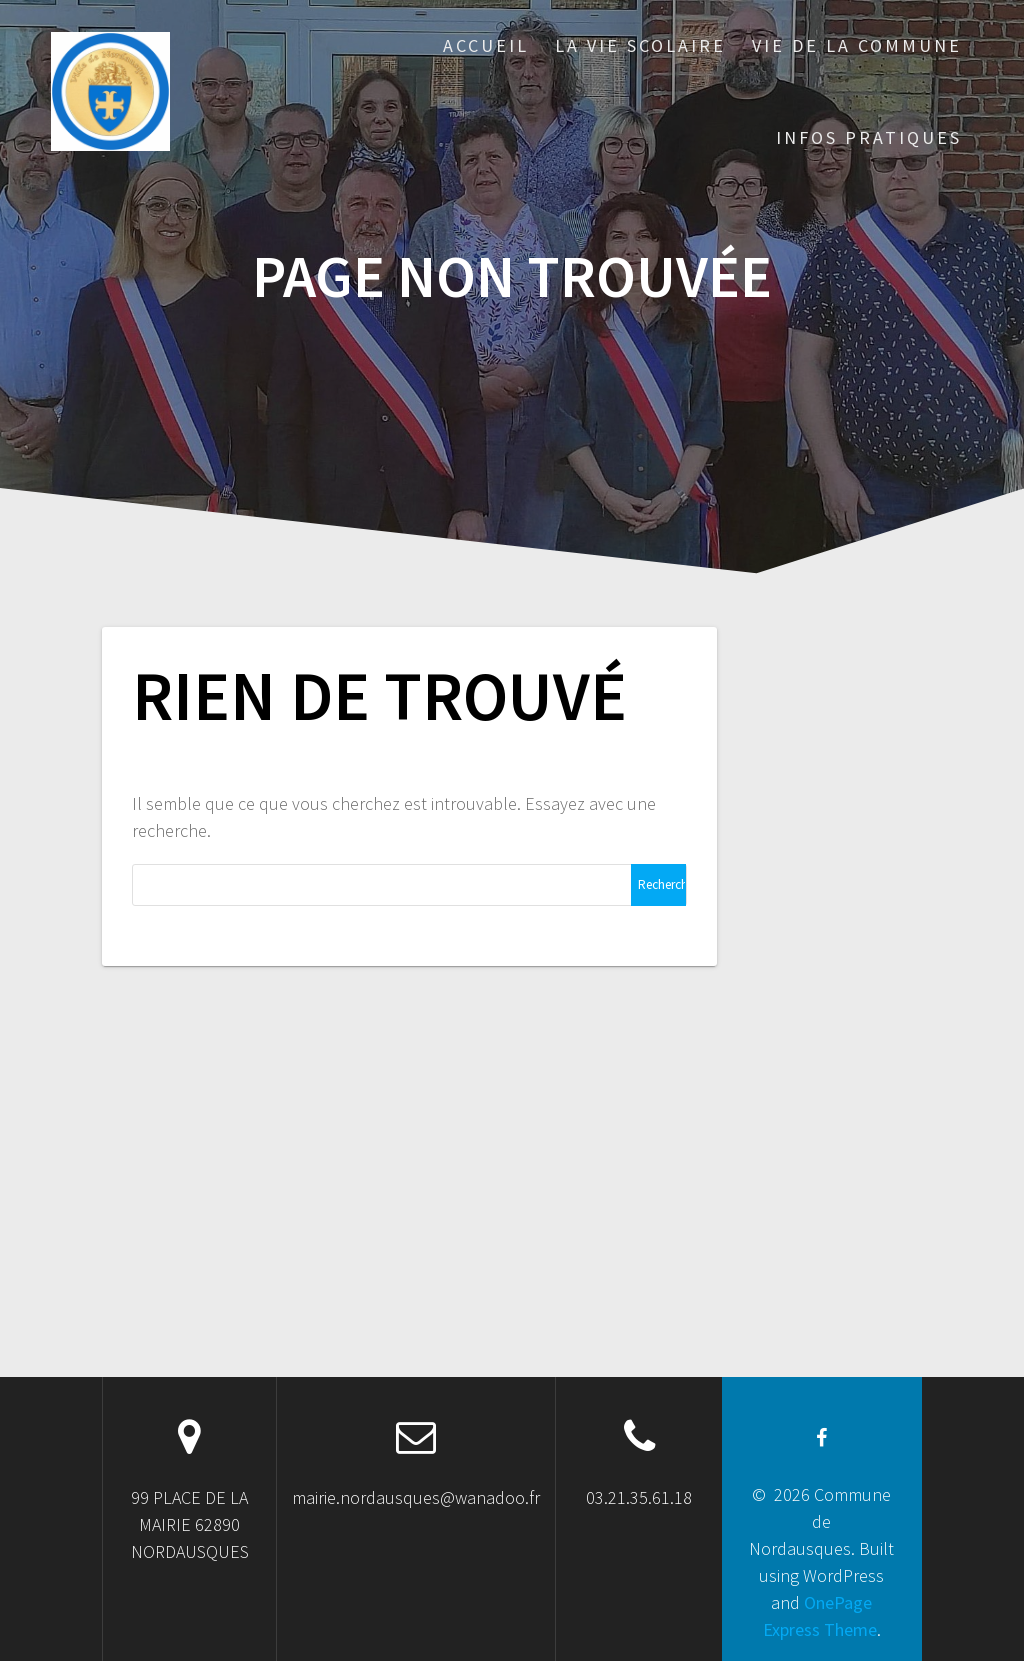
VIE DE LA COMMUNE (857, 45)
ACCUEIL (486, 45)
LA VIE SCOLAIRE (640, 45)
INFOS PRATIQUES (869, 137)
